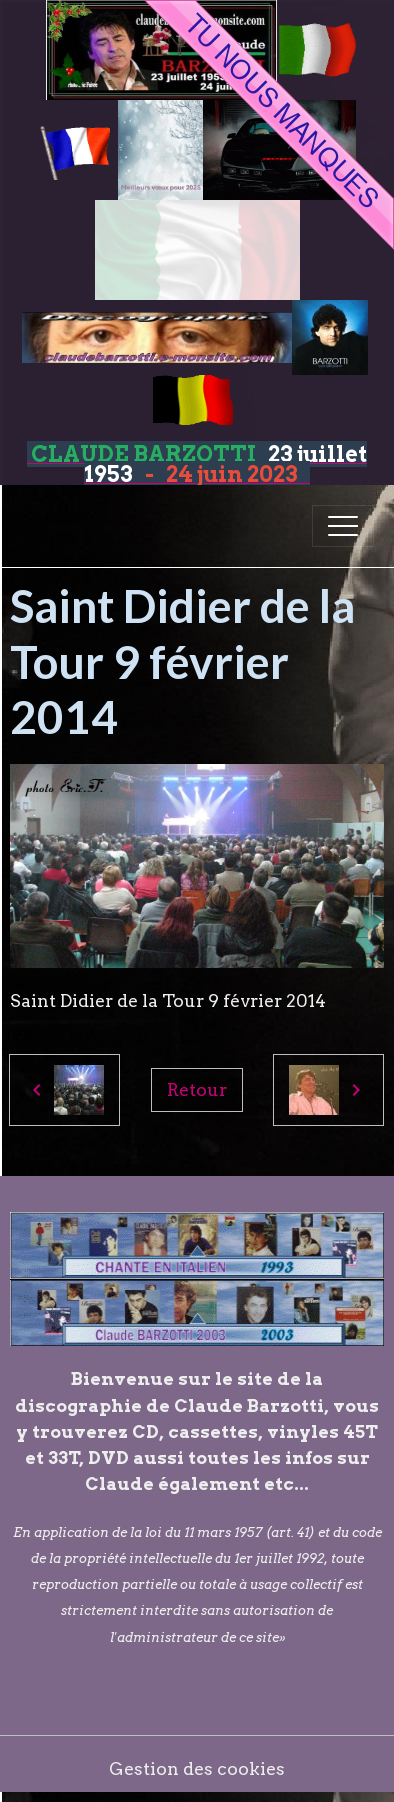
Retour (197, 1089)
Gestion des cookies (197, 1768)
